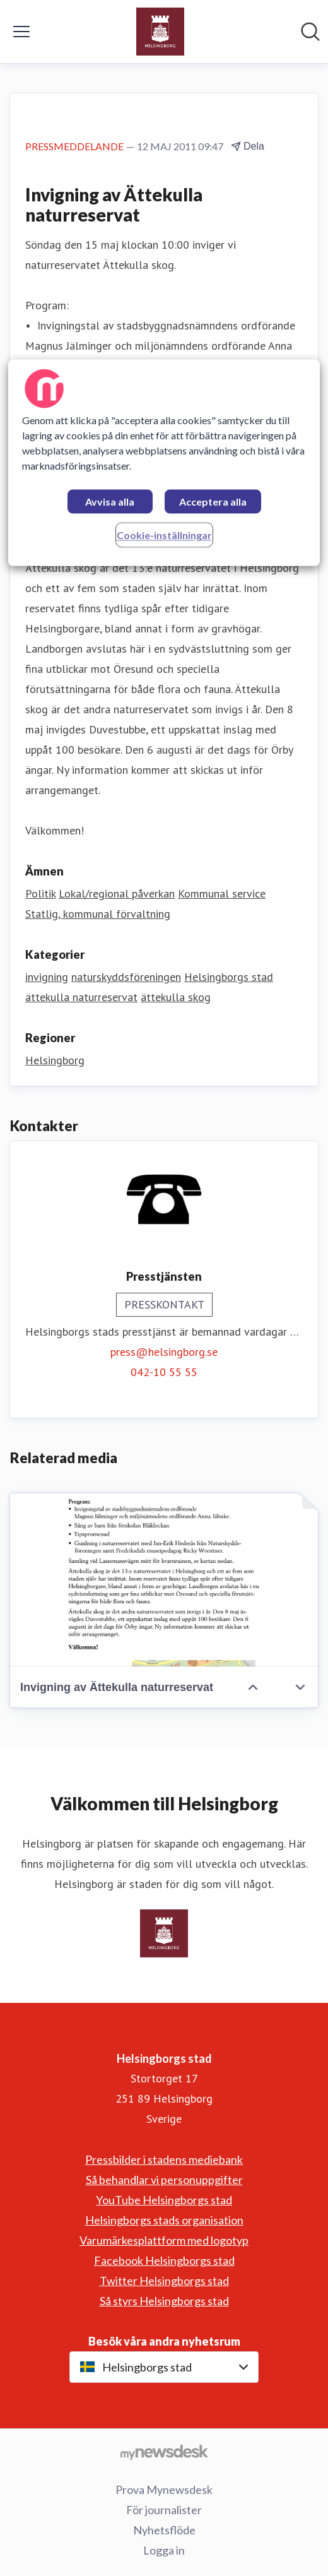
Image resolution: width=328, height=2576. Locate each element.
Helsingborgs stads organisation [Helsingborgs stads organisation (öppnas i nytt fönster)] (164, 2220)
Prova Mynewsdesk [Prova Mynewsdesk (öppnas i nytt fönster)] (164, 2489)
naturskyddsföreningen (126, 977)
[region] (164, 463)
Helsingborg (55, 1060)
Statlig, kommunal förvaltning (97, 913)
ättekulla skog (176, 997)
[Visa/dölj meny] (21, 31)
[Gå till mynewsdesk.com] (164, 2452)
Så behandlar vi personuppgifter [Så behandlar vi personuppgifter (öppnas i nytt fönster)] (164, 2180)
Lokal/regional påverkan (117, 893)
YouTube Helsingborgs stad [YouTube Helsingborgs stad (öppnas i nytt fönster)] (164, 2200)
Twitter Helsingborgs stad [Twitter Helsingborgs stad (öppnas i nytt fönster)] (164, 2281)
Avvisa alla (109, 502)
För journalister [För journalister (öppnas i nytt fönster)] (164, 2510)
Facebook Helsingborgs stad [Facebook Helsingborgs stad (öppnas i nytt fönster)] (164, 2260)
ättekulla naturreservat (81, 997)
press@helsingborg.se (164, 1351)
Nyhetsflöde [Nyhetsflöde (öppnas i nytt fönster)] (164, 2530)
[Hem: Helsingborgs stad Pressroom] (160, 32)
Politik (40, 893)
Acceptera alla (213, 502)
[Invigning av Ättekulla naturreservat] (164, 1580)
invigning (46, 977)
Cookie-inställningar (164, 536)
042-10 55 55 (164, 1372)
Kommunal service (222, 893)
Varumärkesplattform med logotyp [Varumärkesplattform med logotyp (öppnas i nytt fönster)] (164, 2240)
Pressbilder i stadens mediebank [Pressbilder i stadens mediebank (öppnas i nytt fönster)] (164, 2159)
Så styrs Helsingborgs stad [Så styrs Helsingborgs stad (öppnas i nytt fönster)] (164, 2301)
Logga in (164, 2550)
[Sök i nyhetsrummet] (310, 31)
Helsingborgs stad (228, 977)
